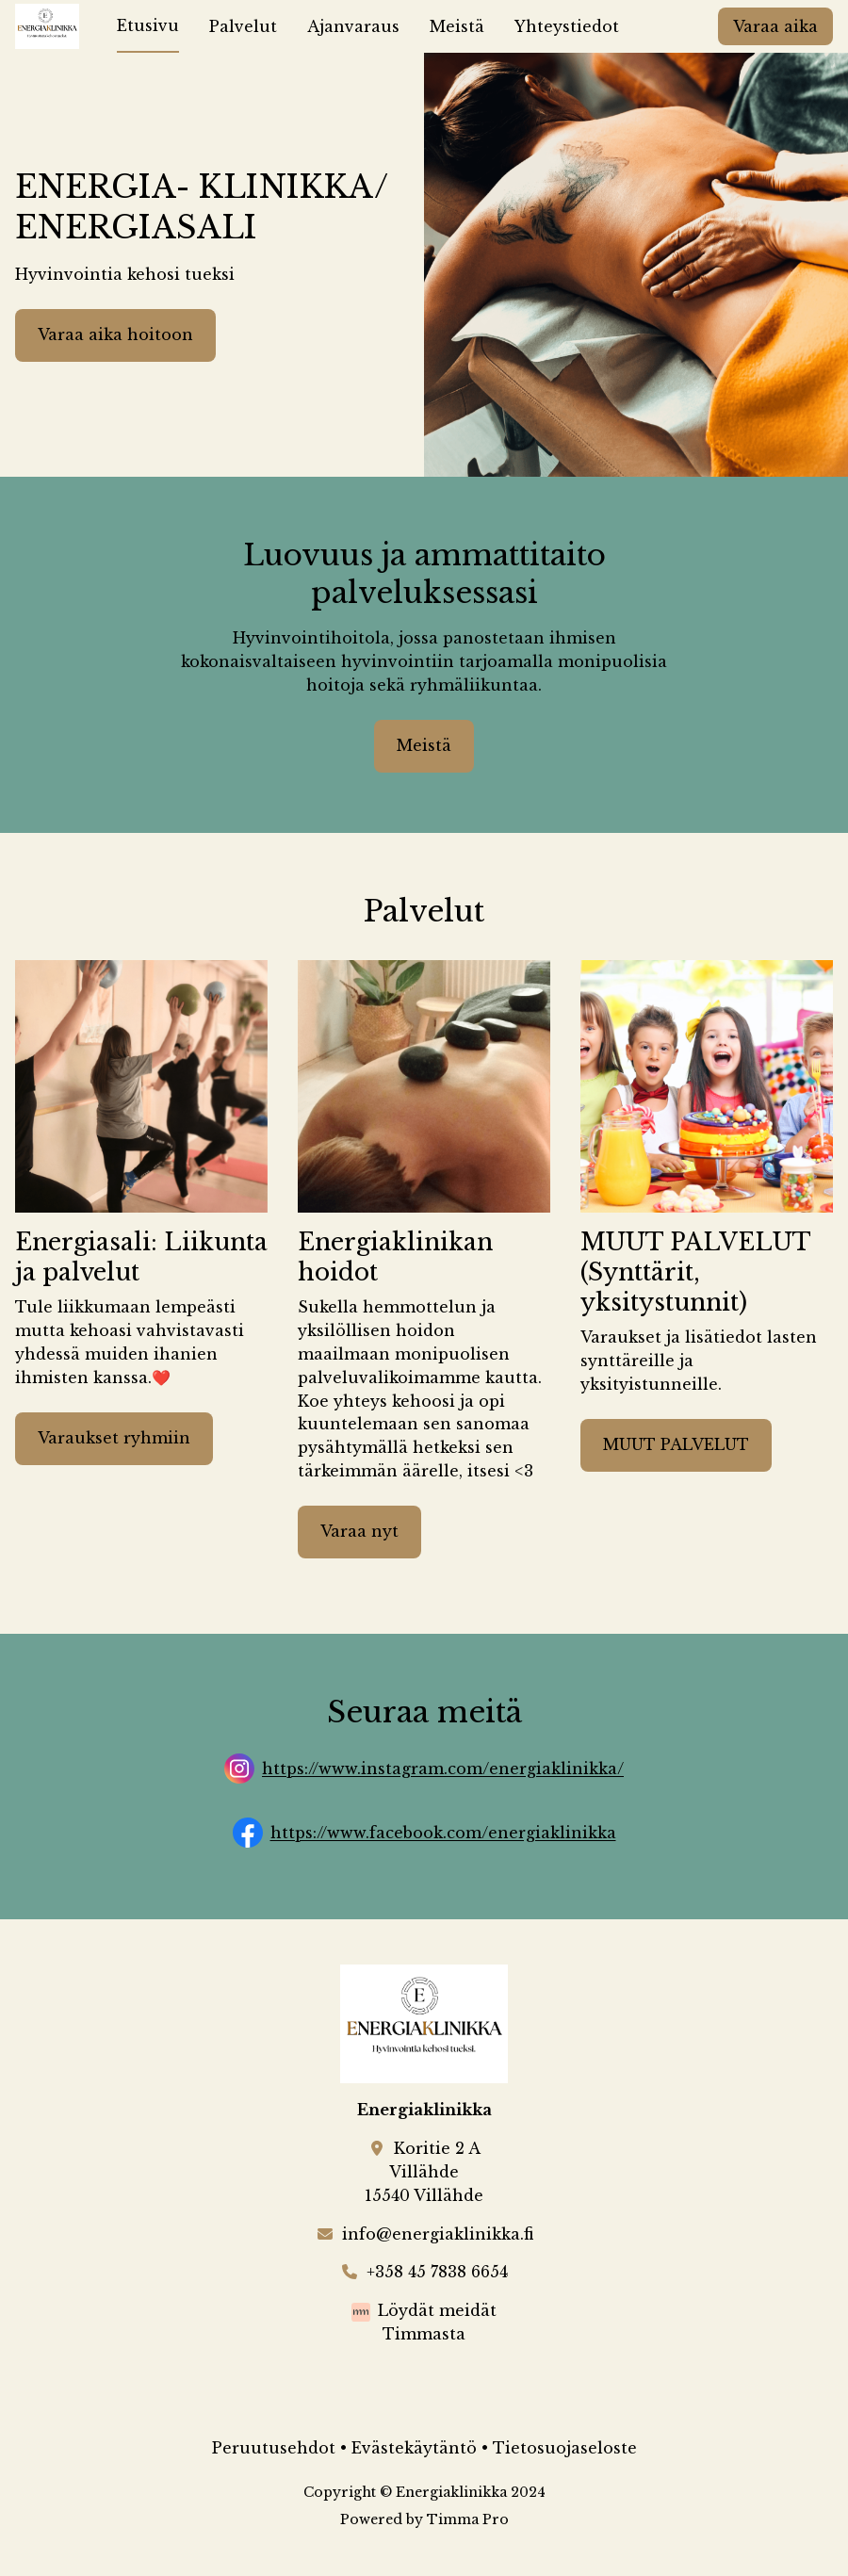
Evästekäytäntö (414, 2447)
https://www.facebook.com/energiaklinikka (443, 1833)
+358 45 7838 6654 (437, 2271)
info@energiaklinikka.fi (437, 2234)
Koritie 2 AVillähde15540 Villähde (424, 2172)
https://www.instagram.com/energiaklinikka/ (443, 1769)
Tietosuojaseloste (565, 2447)
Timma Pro (468, 2519)
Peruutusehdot (273, 2447)
